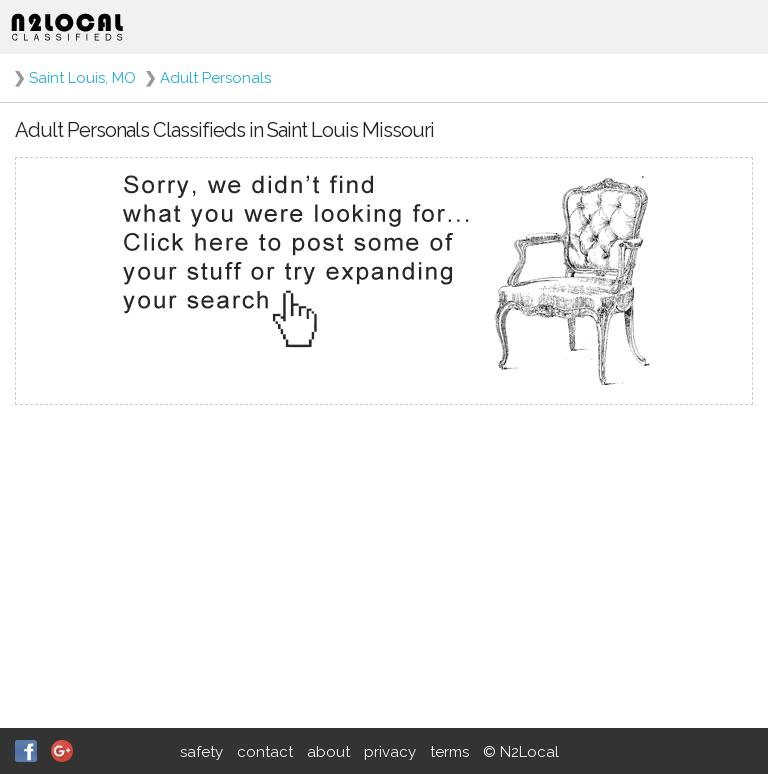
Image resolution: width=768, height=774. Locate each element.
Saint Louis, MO (82, 78)
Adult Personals (215, 78)
